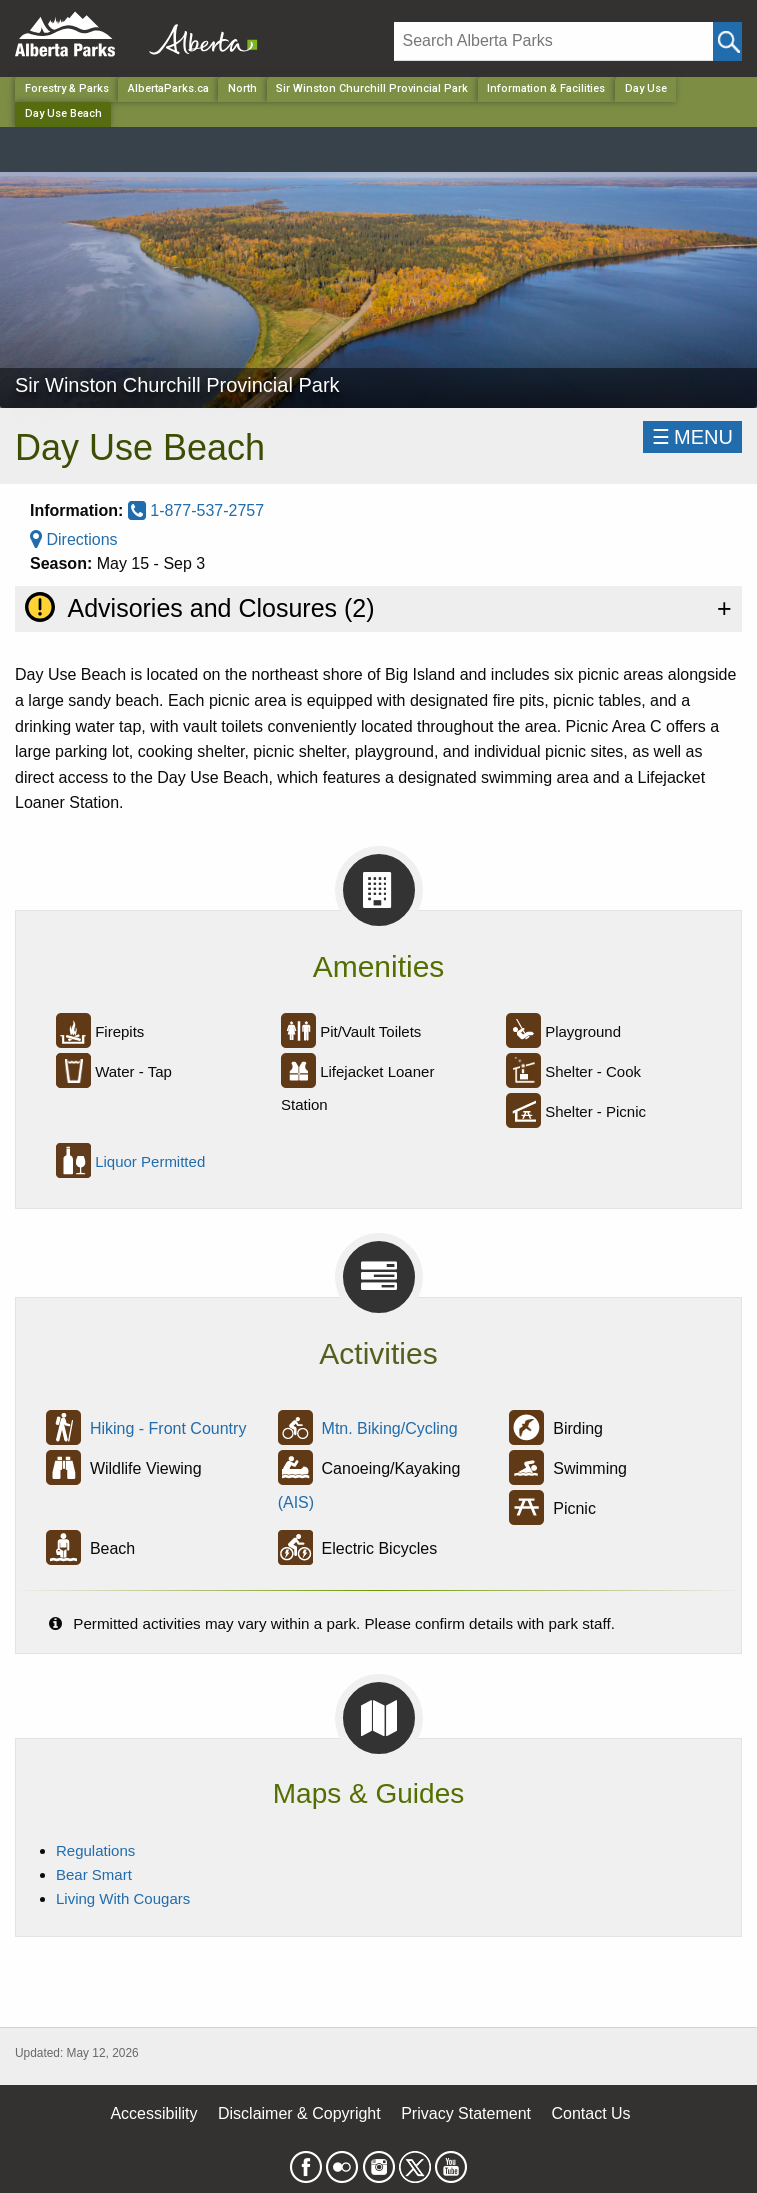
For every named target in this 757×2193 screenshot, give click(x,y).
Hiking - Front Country (168, 1428)
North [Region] (242, 88)
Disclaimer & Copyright (299, 2113)
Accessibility (153, 2113)
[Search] (553, 41)
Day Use (646, 88)
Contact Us (590, 2113)
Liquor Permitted (150, 1161)
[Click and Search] (727, 41)
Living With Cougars (123, 1898)
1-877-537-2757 (196, 510)
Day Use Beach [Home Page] (63, 113)
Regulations (95, 1850)
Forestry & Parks (67, 88)
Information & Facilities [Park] (546, 88)
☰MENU (692, 437)
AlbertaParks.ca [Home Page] (168, 88)
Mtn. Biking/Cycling (390, 1428)
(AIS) (296, 1502)
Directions (74, 539)
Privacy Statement (466, 2113)
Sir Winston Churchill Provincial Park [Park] (372, 88)
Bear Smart (94, 1874)
